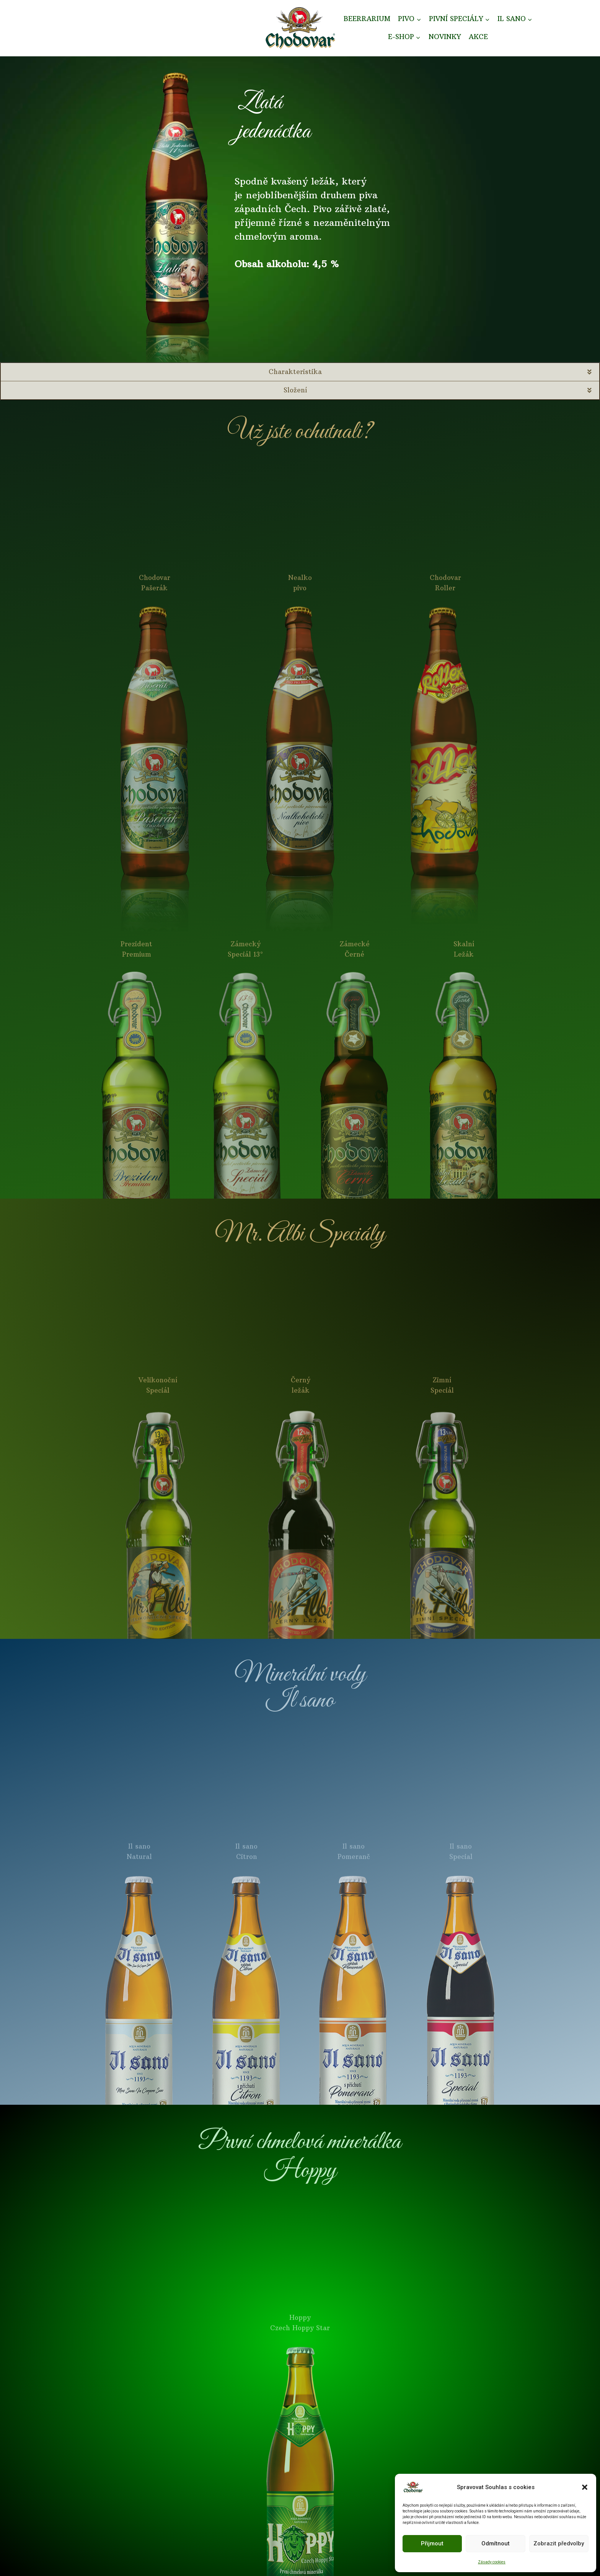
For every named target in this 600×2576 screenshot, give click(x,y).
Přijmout (432, 2543)
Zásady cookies (491, 2562)
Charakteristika (295, 372)
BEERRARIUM (367, 19)
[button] (585, 2487)
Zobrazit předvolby (558, 2543)
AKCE (478, 37)
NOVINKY (445, 37)
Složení (295, 390)
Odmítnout (495, 2543)
